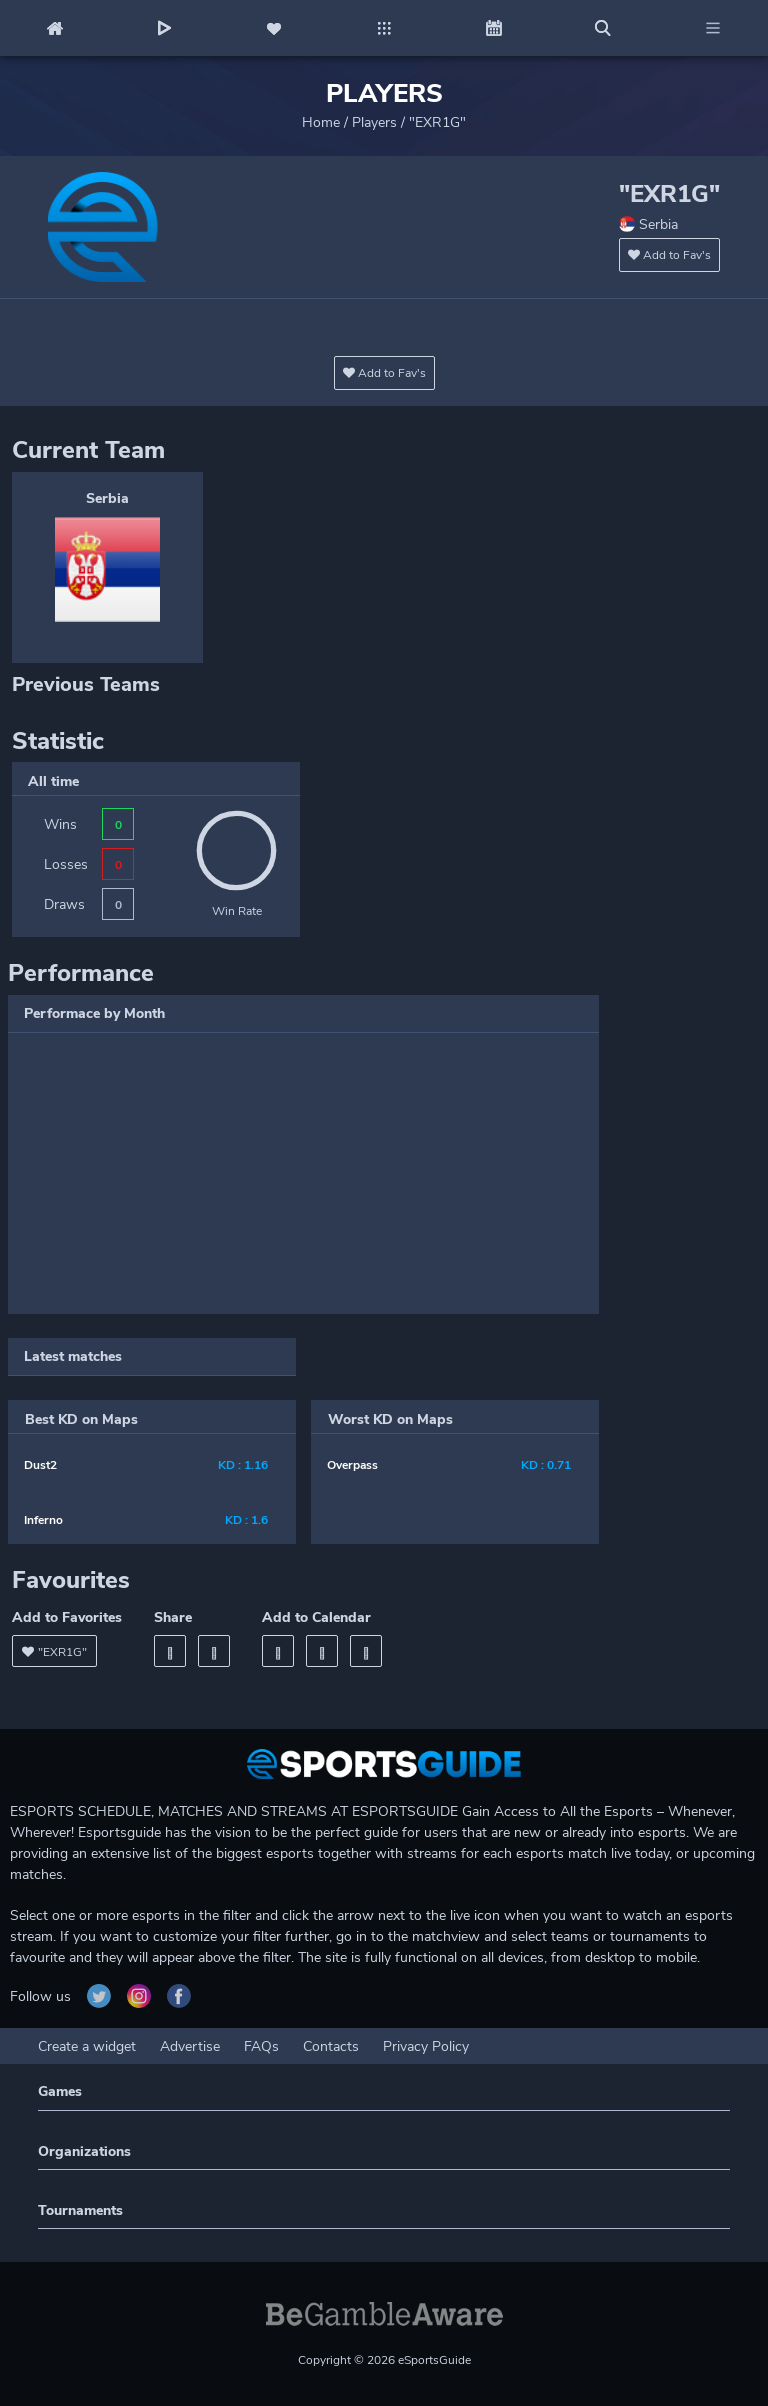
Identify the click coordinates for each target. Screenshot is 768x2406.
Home (321, 122)
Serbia (107, 498)
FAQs (261, 2046)
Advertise (190, 2046)
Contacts (331, 2046)
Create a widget (87, 2046)
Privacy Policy (426, 2046)
